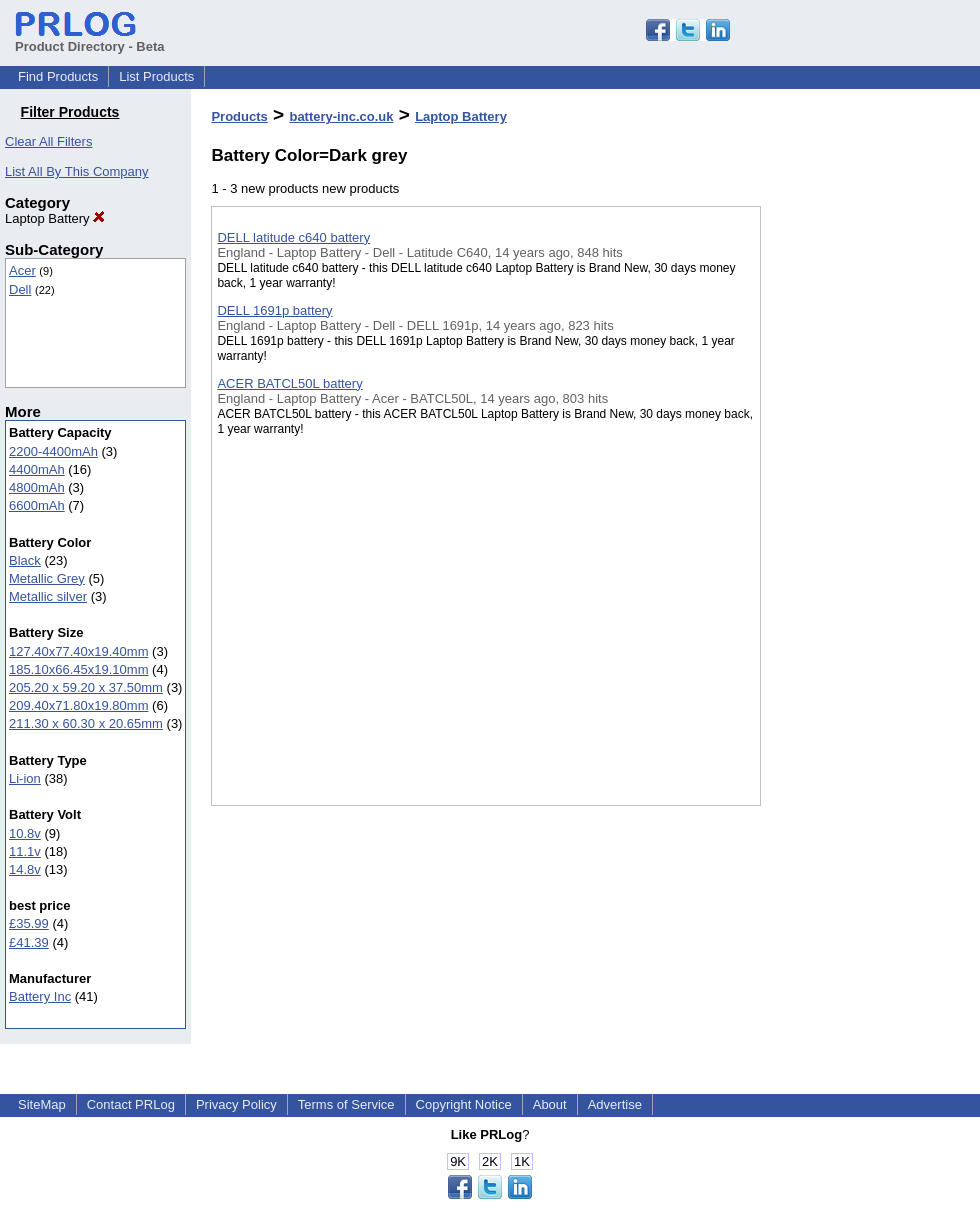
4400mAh (37, 469)
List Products (156, 76)
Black (25, 560)
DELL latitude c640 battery (293, 237)
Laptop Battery (55, 218)
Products (239, 116)
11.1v (25, 851)
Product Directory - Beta (90, 39)
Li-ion (25, 778)
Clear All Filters (48, 141)
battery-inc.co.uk (341, 116)
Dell (20, 289)
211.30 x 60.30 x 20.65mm (86, 723)
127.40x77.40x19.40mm (78, 651)
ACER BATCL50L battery (289, 383)
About (550, 1104)
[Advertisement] (861, 519)
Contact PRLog (131, 1104)
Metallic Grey (47, 578)
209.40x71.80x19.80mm (78, 705)
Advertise (615, 1104)
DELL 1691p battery (274, 310)
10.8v (25, 833)
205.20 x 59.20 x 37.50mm (86, 687)
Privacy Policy (236, 1104)
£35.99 (29, 923)
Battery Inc (40, 996)
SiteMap (42, 1104)
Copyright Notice (464, 1104)
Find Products (58, 76)
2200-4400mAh (53, 451)
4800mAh (37, 487)
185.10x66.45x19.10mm (78, 669)
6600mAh (37, 505)
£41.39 (29, 942)
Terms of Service (346, 1104)
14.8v (25, 869)
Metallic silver (48, 596)
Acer (22, 270)
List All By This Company (77, 171)
